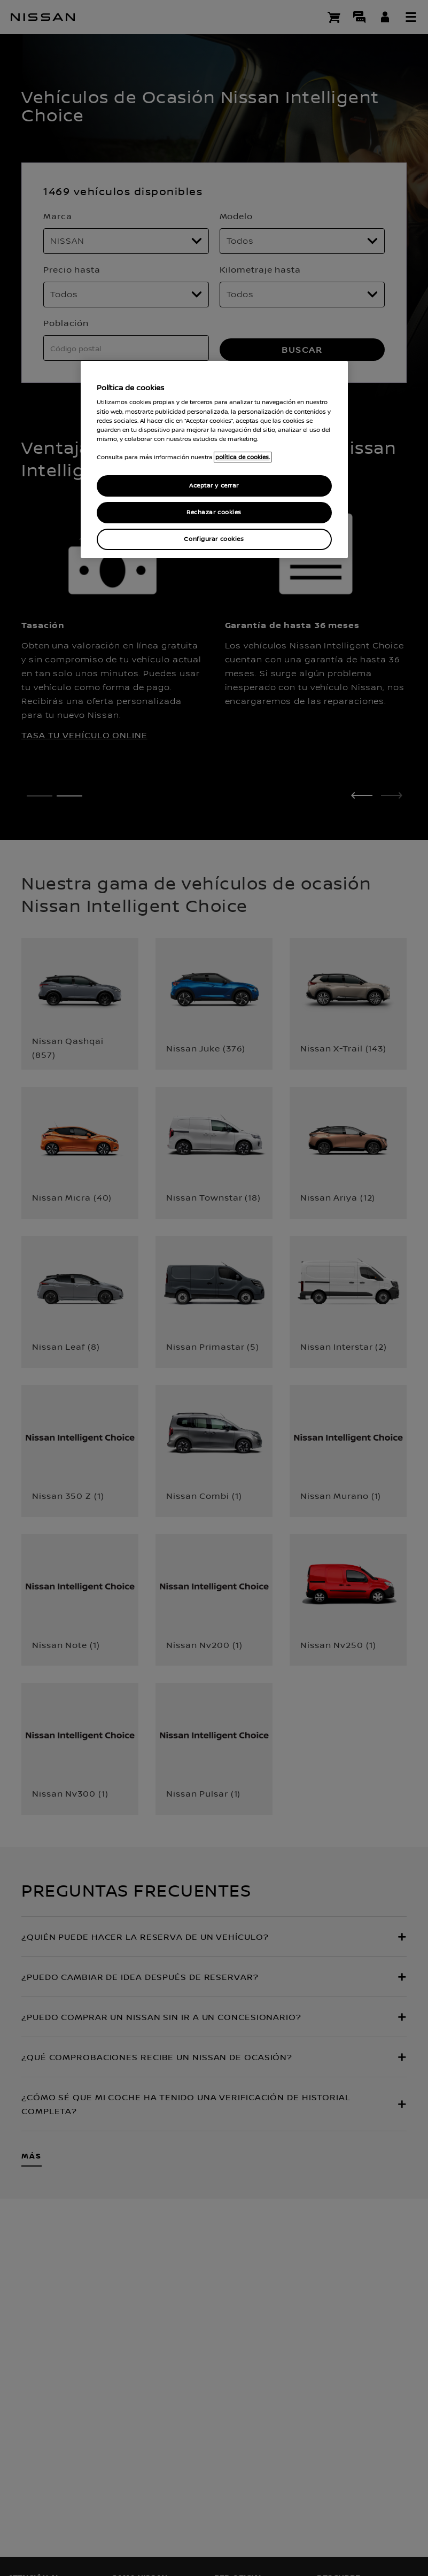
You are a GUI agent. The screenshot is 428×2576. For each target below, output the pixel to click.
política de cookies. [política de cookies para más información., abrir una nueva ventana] (242, 457)
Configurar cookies (214, 539)
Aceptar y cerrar (214, 485)
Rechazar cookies (214, 512)
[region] (214, 459)
